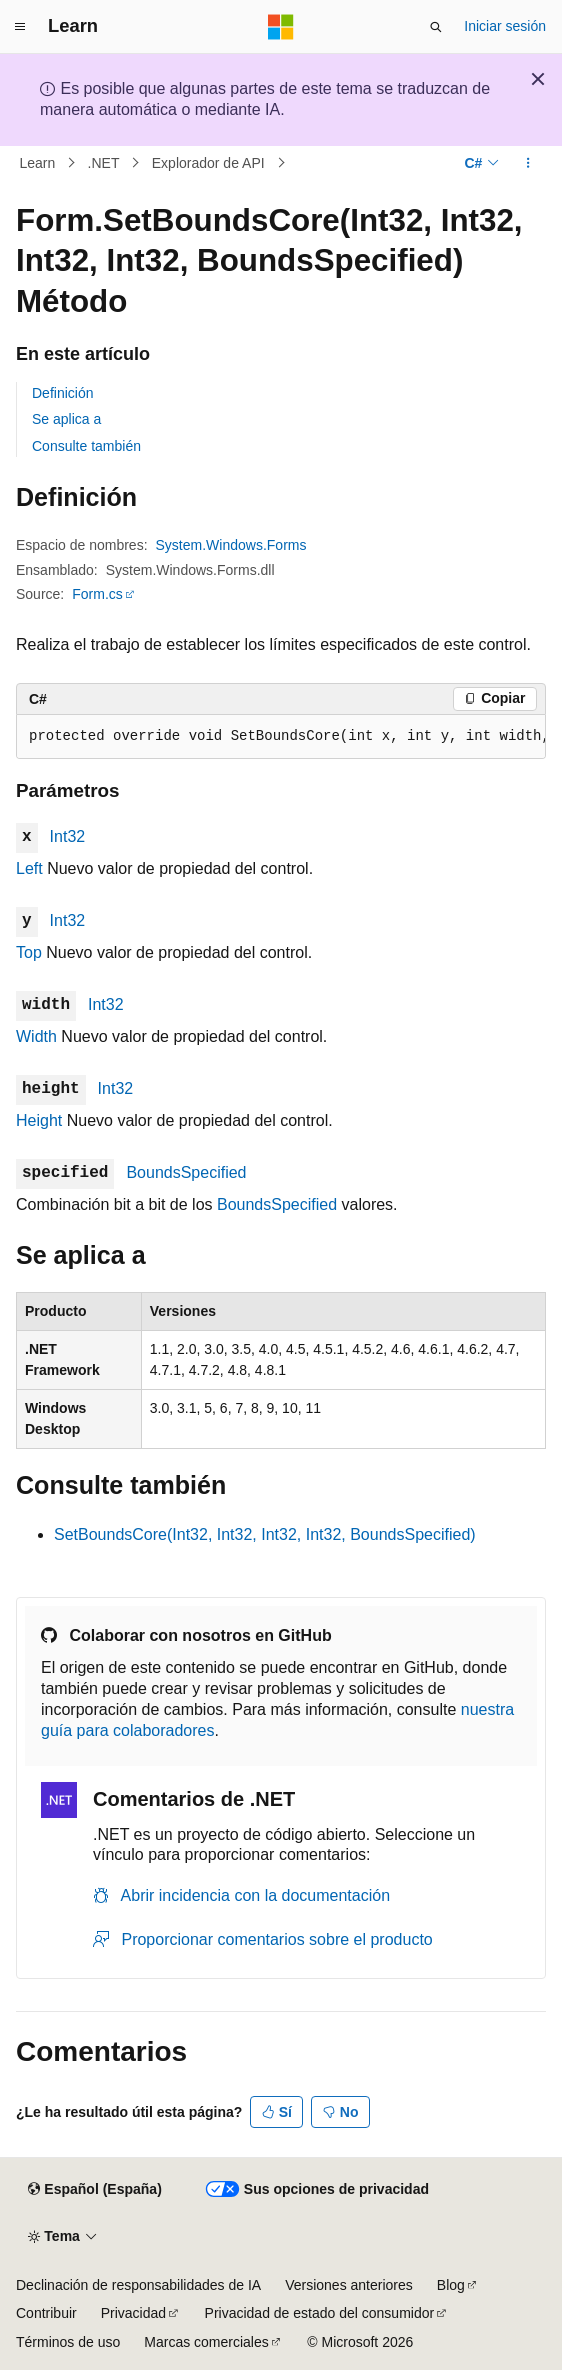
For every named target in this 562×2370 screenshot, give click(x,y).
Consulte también (86, 446)
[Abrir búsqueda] (436, 27)
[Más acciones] (528, 163)
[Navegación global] (20, 27)
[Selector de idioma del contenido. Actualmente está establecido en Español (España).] (94, 2190)
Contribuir (46, 2313)
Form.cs (97, 594)
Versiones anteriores (349, 2285)
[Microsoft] (281, 27)
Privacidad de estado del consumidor (320, 2313)
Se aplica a (66, 419)
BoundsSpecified (186, 1172)
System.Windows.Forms (231, 545)
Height (39, 1120)
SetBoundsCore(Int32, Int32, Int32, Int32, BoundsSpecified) (265, 1534)
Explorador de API (208, 163)
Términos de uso (68, 2342)
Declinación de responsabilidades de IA (138, 2285)
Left (29, 868)
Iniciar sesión (505, 26)
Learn (38, 163)
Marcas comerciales (206, 2342)
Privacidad (133, 2313)
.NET (104, 163)
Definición (62, 393)
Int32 (68, 836)
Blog (451, 2285)
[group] (281, 737)
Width (36, 1036)
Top (29, 952)
